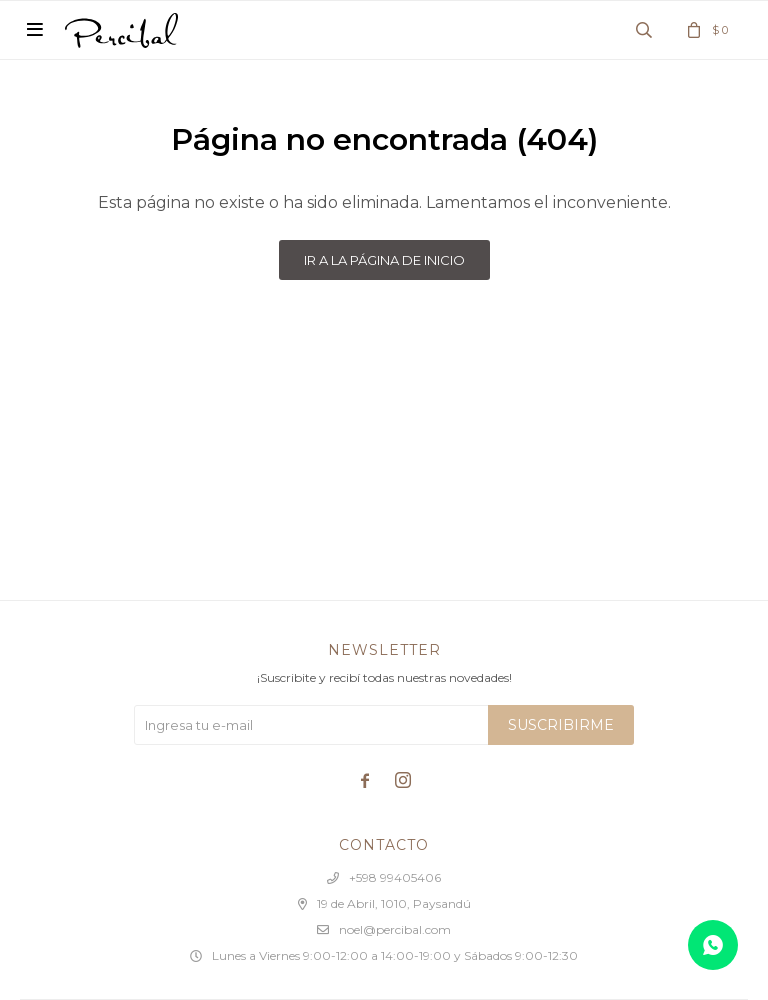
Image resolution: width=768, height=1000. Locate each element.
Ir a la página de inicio (384, 260)
